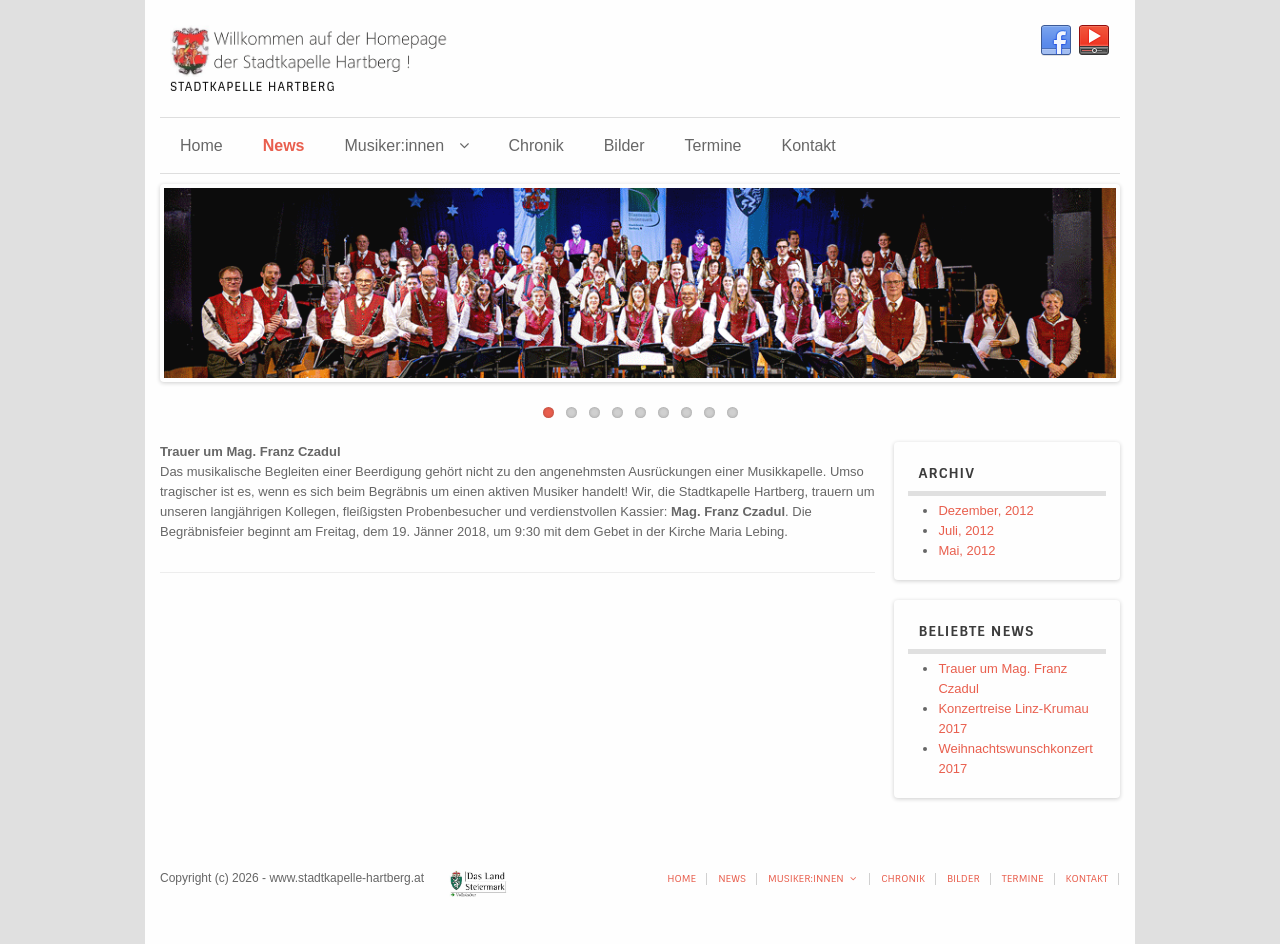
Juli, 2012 (966, 530)
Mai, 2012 (966, 550)
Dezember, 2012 (985, 510)
